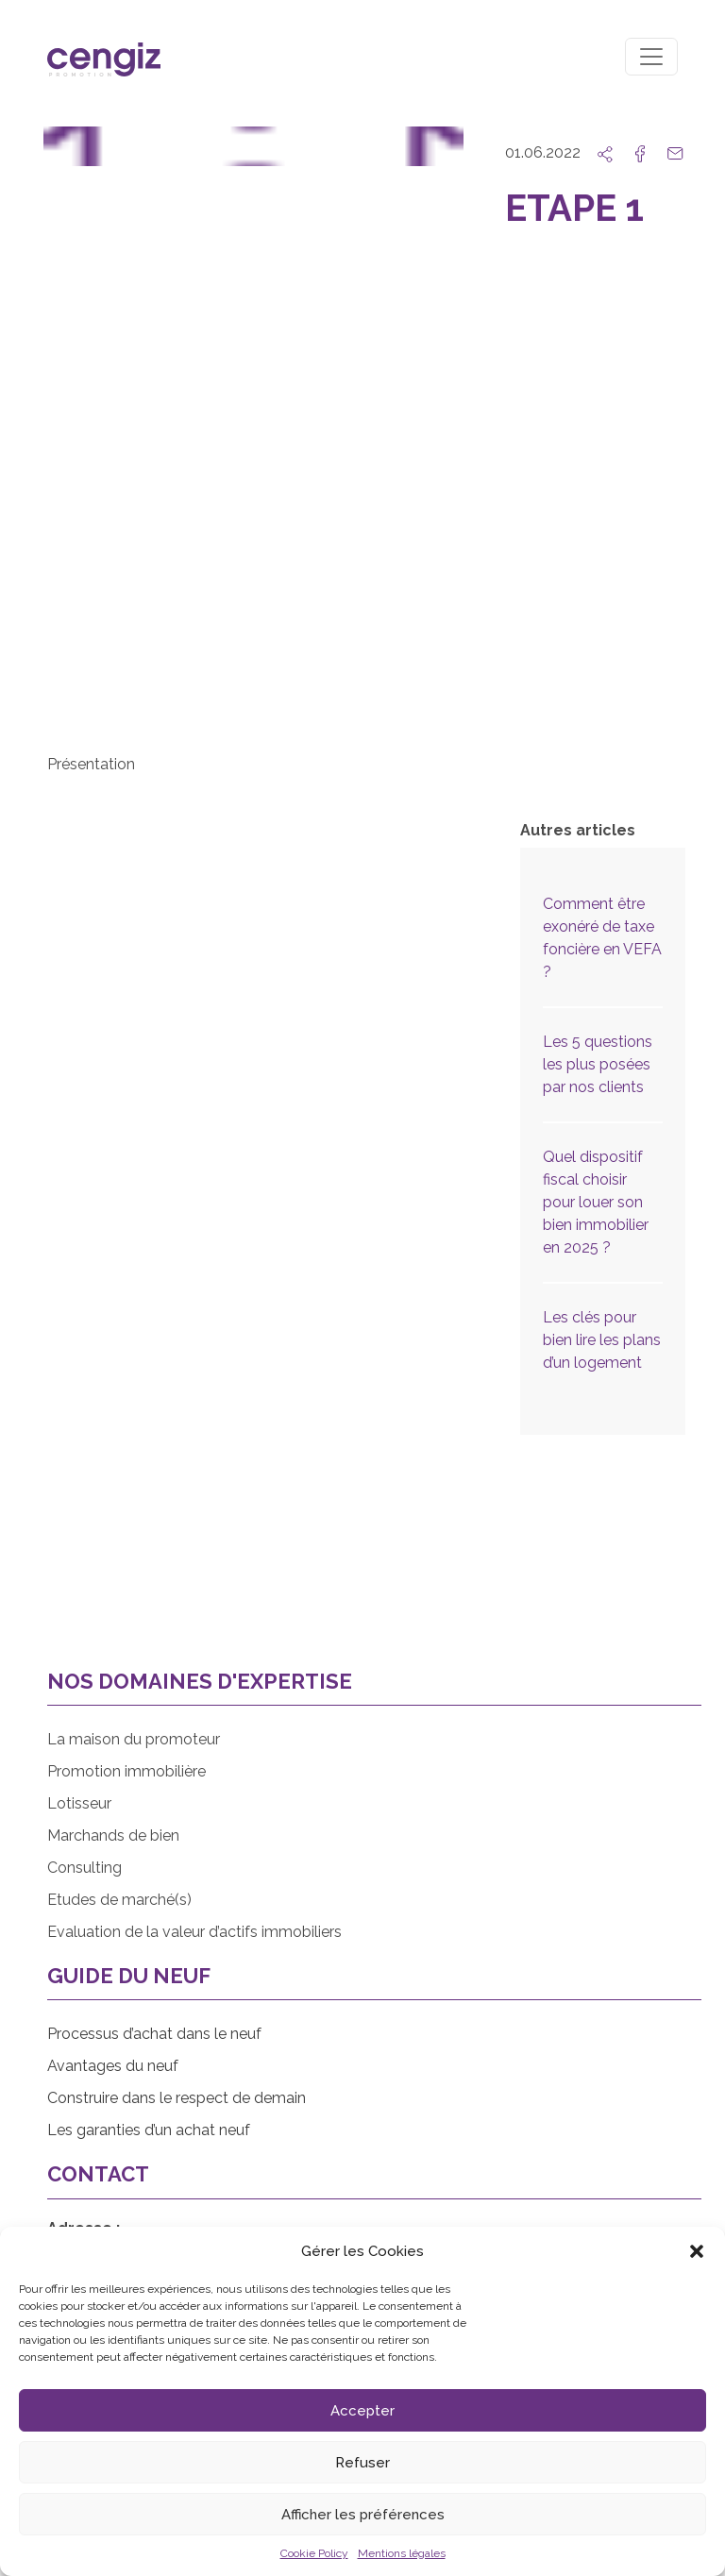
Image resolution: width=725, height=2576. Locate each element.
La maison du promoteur (133, 1739)
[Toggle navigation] (651, 57)
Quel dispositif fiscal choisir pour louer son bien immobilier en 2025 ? (596, 1202)
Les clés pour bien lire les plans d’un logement (602, 1340)
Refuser (362, 2462)
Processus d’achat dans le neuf (154, 2034)
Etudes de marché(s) (119, 1900)
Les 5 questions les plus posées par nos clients (597, 1064)
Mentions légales (402, 2553)
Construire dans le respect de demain (176, 2098)
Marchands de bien (113, 1835)
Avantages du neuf (112, 2066)
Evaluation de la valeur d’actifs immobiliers (194, 1932)
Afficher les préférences (363, 2514)
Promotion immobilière (126, 1771)
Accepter (362, 2410)
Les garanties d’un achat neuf (148, 2130)
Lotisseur (79, 1803)
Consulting (84, 1868)
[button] (696, 2251)
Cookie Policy (314, 2553)
